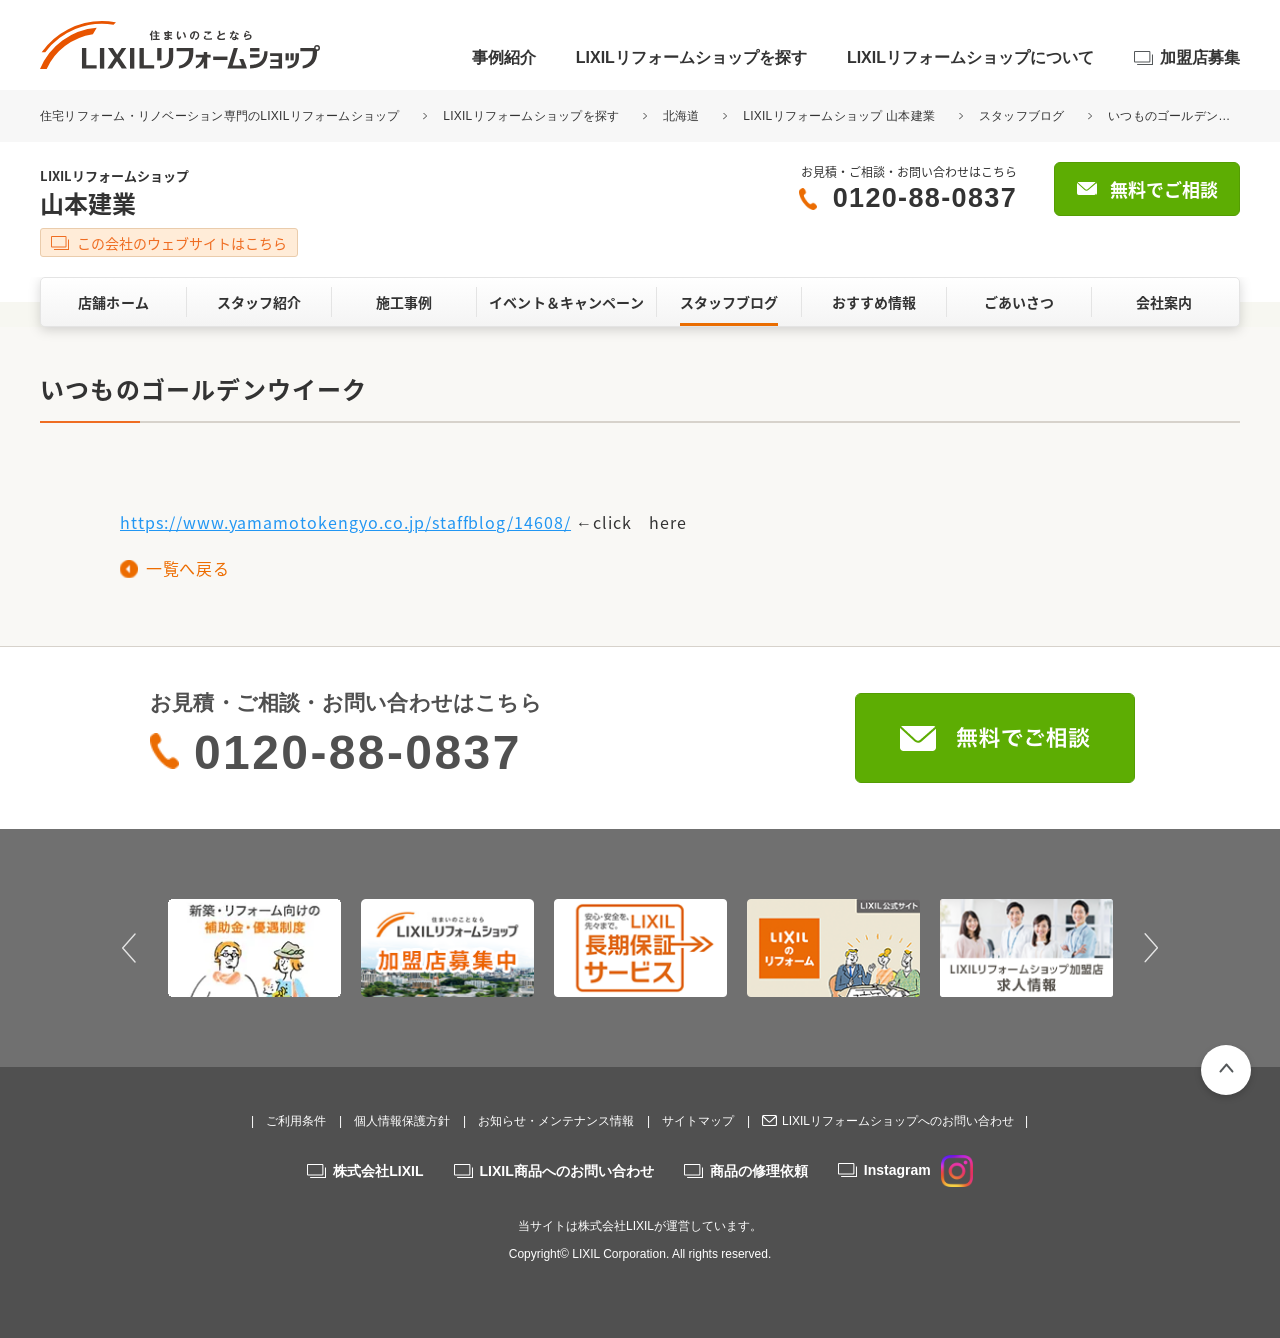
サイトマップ (698, 1121)
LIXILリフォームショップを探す (691, 57)
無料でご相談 (1164, 189)
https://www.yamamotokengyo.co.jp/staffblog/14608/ (345, 522)
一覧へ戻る (187, 568)
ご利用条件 (296, 1121)
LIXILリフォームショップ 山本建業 (839, 116)
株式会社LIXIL (378, 1171)
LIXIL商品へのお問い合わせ (567, 1171)
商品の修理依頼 (759, 1171)
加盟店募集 (1200, 57)
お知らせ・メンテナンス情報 (556, 1121)
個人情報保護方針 (402, 1121)
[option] (254, 948)
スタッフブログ (1022, 116)
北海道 (681, 116)
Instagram (918, 1170)
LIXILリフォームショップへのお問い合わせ (898, 1121)
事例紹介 (504, 57)
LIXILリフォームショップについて (970, 57)
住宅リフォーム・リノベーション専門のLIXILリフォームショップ (221, 116)
